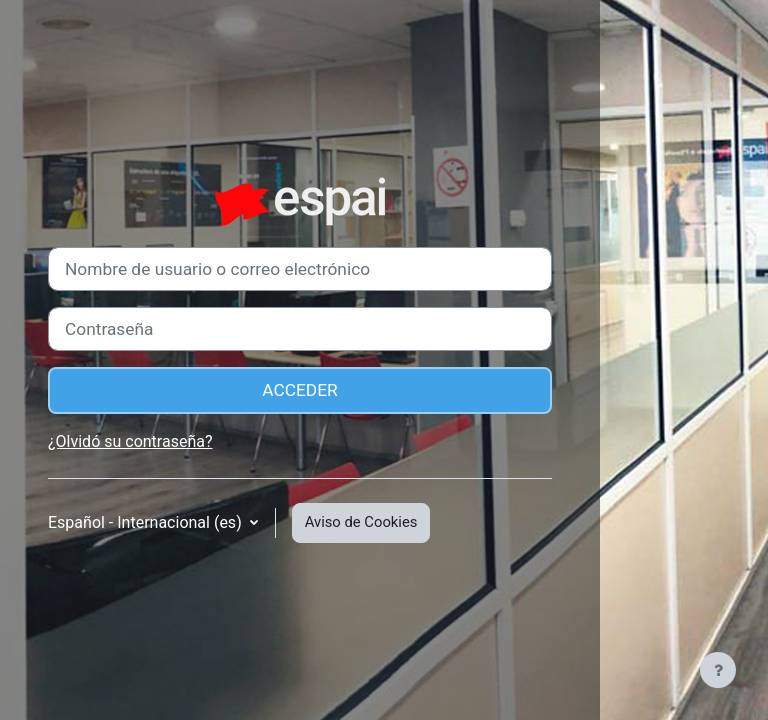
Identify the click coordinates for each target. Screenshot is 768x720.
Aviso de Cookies (361, 522)
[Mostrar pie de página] (718, 670)
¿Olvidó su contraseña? (130, 441)
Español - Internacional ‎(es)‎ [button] (147, 522)
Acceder (300, 390)
